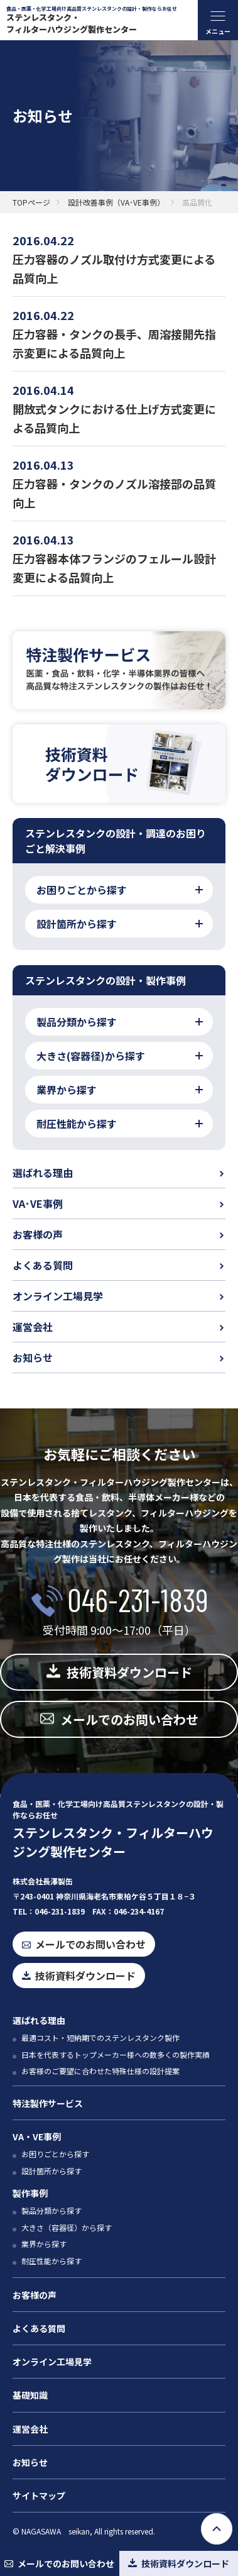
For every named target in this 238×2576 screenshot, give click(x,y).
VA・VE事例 (37, 2136)
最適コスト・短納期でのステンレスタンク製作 (100, 2037)
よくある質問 (43, 1265)
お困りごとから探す (55, 2153)
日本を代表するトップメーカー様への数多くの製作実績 (115, 2054)
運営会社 (33, 1326)
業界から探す (44, 2243)
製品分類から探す (51, 2210)
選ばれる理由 (43, 1172)
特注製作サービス (48, 2103)
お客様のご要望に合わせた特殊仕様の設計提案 (100, 2070)
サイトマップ (39, 2495)
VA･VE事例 (38, 1203)
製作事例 (30, 2193)
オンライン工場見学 (58, 1295)
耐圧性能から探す (51, 2260)
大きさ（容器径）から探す (66, 2227)
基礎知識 (30, 2395)
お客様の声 (38, 1234)
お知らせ (33, 1357)
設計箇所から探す (51, 2170)
